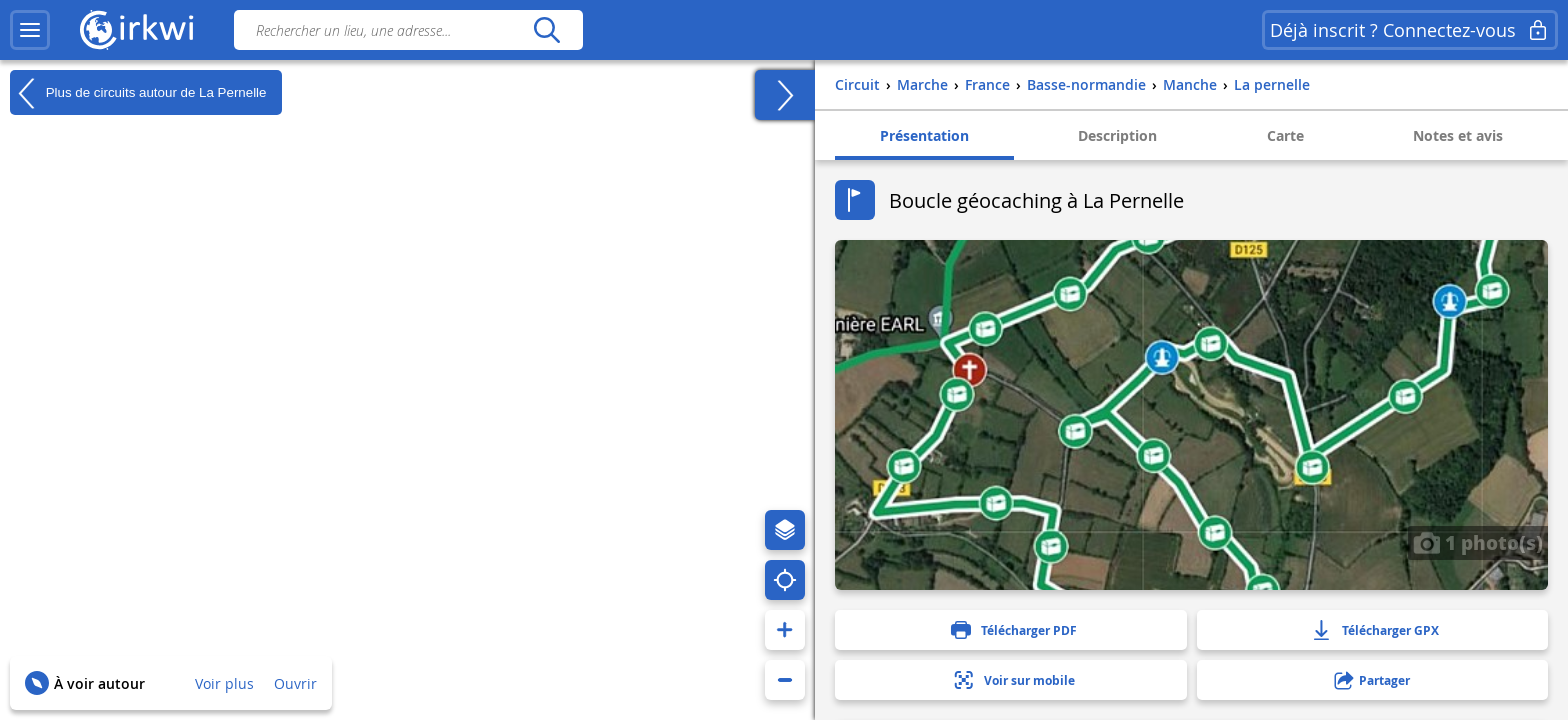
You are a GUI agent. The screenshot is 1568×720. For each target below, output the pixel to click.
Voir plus (224, 683)
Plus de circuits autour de (138, 93)
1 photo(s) (1478, 542)
